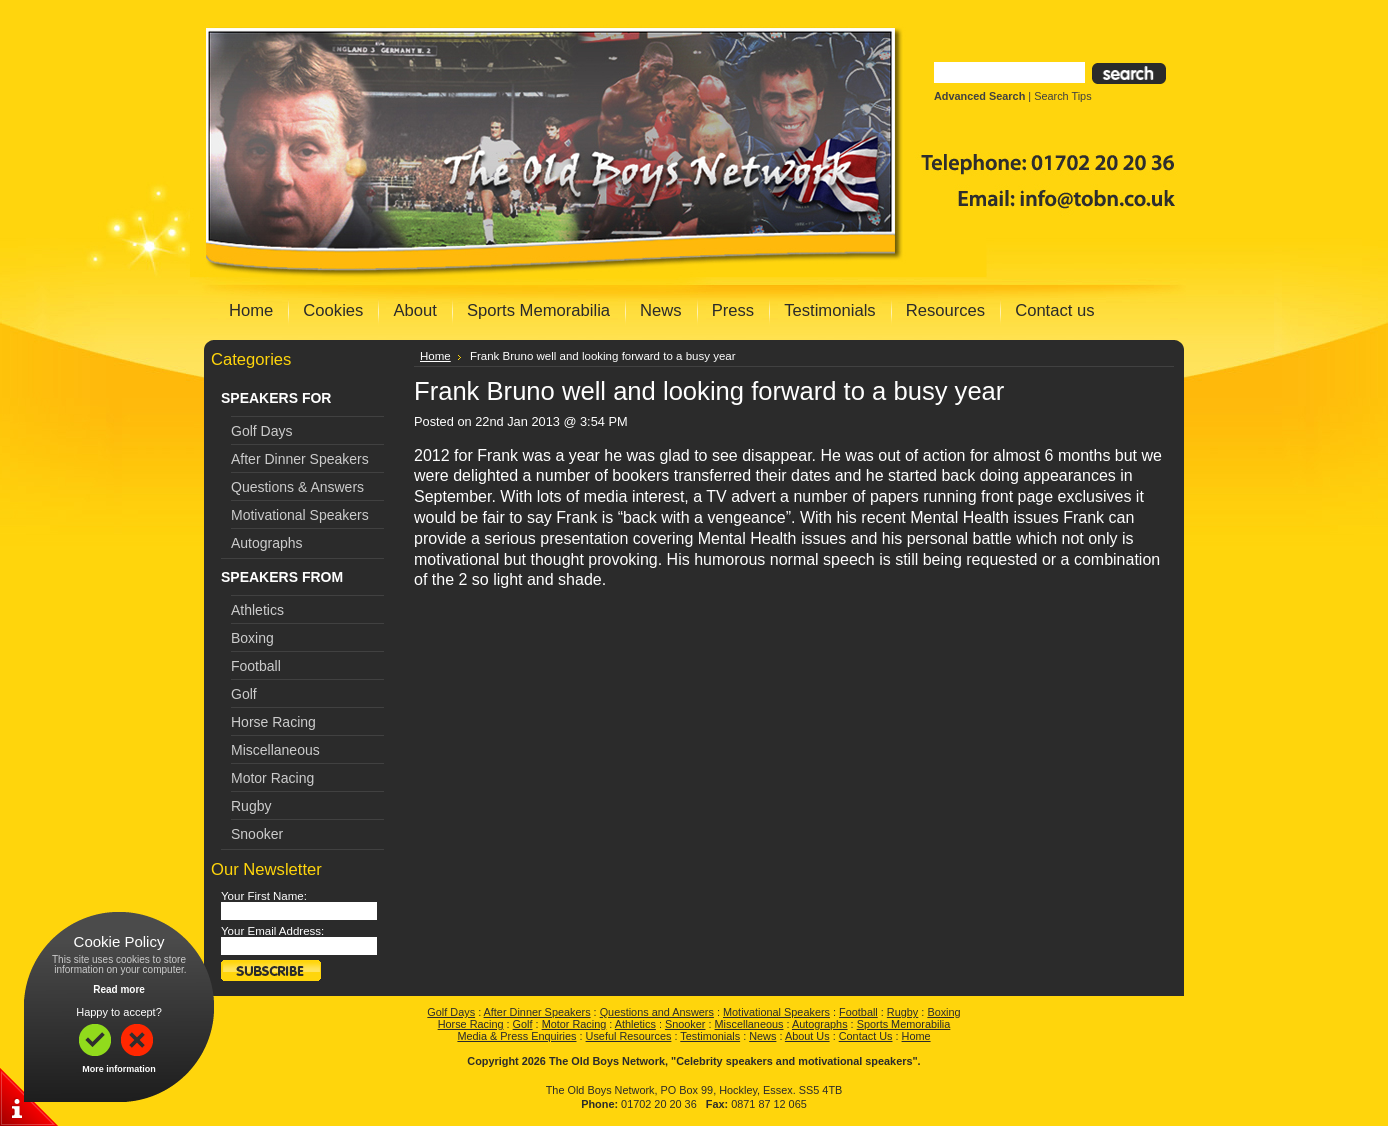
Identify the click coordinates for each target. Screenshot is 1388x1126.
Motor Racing (272, 778)
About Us (807, 1036)
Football (256, 666)
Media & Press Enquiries (516, 1036)
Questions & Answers (297, 487)
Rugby (251, 806)
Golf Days (261, 431)
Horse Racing (273, 722)
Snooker (257, 834)
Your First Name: (264, 896)
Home (435, 356)
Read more (119, 989)
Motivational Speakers (300, 515)
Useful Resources (629, 1036)
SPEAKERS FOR (276, 398)
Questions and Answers (657, 1012)
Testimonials (710, 1036)
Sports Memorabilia (904, 1024)
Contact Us (866, 1036)
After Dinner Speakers (300, 459)
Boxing (252, 638)
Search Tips (1062, 96)
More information (119, 1069)
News (762, 1036)
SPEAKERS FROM (282, 577)
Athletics (257, 610)
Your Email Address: (272, 931)
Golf (244, 694)
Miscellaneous (275, 750)
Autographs (267, 543)
